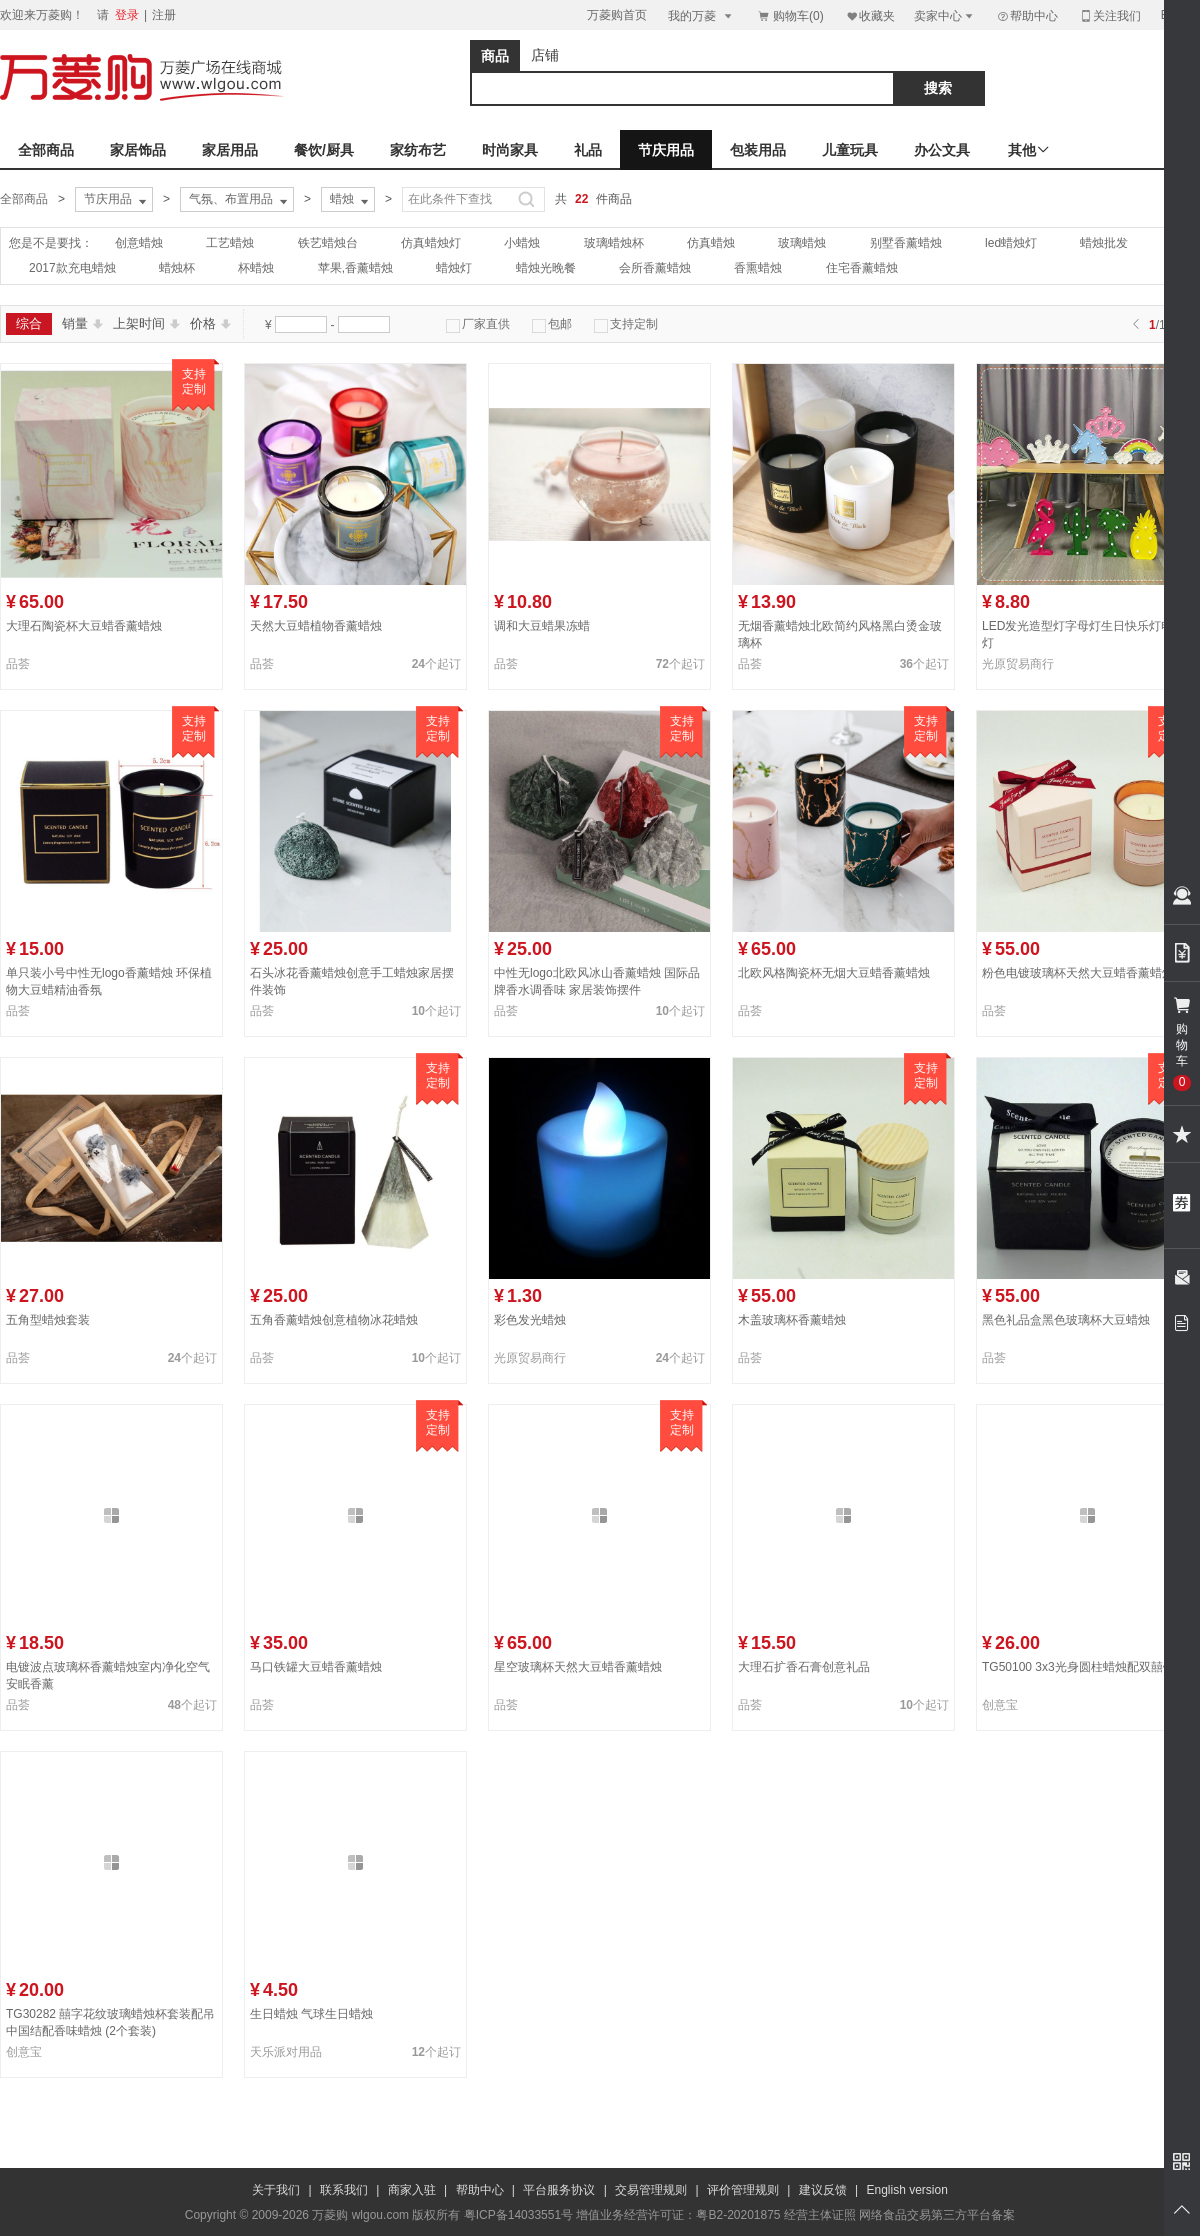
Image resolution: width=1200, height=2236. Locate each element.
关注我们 (1110, 15)
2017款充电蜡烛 (72, 268)
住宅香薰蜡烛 (862, 268)
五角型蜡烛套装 (48, 1320)
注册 (164, 15)
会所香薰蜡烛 (655, 268)
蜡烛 (351, 200)
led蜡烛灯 (1011, 243)
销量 (82, 323)
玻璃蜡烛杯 (614, 243)
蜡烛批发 (1104, 243)
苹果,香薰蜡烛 (355, 268)
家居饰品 (138, 150)
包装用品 (758, 150)
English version (907, 2190)
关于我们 (276, 2190)
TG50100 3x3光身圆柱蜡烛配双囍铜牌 (1084, 1667)
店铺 (545, 55)
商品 (495, 56)
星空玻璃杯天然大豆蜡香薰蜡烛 (578, 1667)
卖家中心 (945, 15)
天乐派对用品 (286, 2052)
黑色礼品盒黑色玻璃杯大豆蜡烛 (1066, 1320)
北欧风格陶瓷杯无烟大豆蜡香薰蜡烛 (834, 973)
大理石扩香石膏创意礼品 (804, 1667)
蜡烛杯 (177, 268)
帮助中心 (1027, 16)
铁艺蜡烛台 (328, 243)
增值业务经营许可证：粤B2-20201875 (678, 2215)
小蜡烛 (522, 243)
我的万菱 (701, 15)
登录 (127, 15)
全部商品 (46, 150)
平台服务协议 (559, 2190)
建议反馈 (823, 2190)
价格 (210, 323)
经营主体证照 (820, 2215)
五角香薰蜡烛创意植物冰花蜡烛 (334, 1320)
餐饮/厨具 (324, 150)
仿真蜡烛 (711, 243)
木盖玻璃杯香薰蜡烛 (792, 1320)
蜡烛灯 (454, 268)
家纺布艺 (418, 150)
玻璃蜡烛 (802, 243)
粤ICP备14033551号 (518, 2215)
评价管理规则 (743, 2190)
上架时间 (146, 323)
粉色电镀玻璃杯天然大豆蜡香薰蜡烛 (1078, 973)
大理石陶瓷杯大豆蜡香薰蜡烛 (84, 626)
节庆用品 (666, 150)
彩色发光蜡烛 (530, 1320)
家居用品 (230, 150)
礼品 (588, 150)
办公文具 (942, 150)
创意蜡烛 (139, 243)
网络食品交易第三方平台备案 (937, 2215)
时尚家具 (510, 150)
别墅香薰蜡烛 (906, 243)
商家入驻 (412, 2190)
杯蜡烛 (256, 268)
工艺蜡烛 (230, 243)
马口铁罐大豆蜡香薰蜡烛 (316, 1667)
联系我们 (344, 2190)
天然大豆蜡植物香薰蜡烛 (316, 626)
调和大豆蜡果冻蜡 (542, 626)
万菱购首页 (617, 15)
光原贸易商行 (1018, 664)
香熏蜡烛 (758, 268)
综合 (29, 323)
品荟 (18, 664)
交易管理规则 (651, 2190)
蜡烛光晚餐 (546, 268)
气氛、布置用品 (240, 200)
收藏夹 (870, 15)
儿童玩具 (850, 150)
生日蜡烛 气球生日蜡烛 (311, 2014)
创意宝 (1000, 1705)
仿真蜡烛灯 (431, 243)
